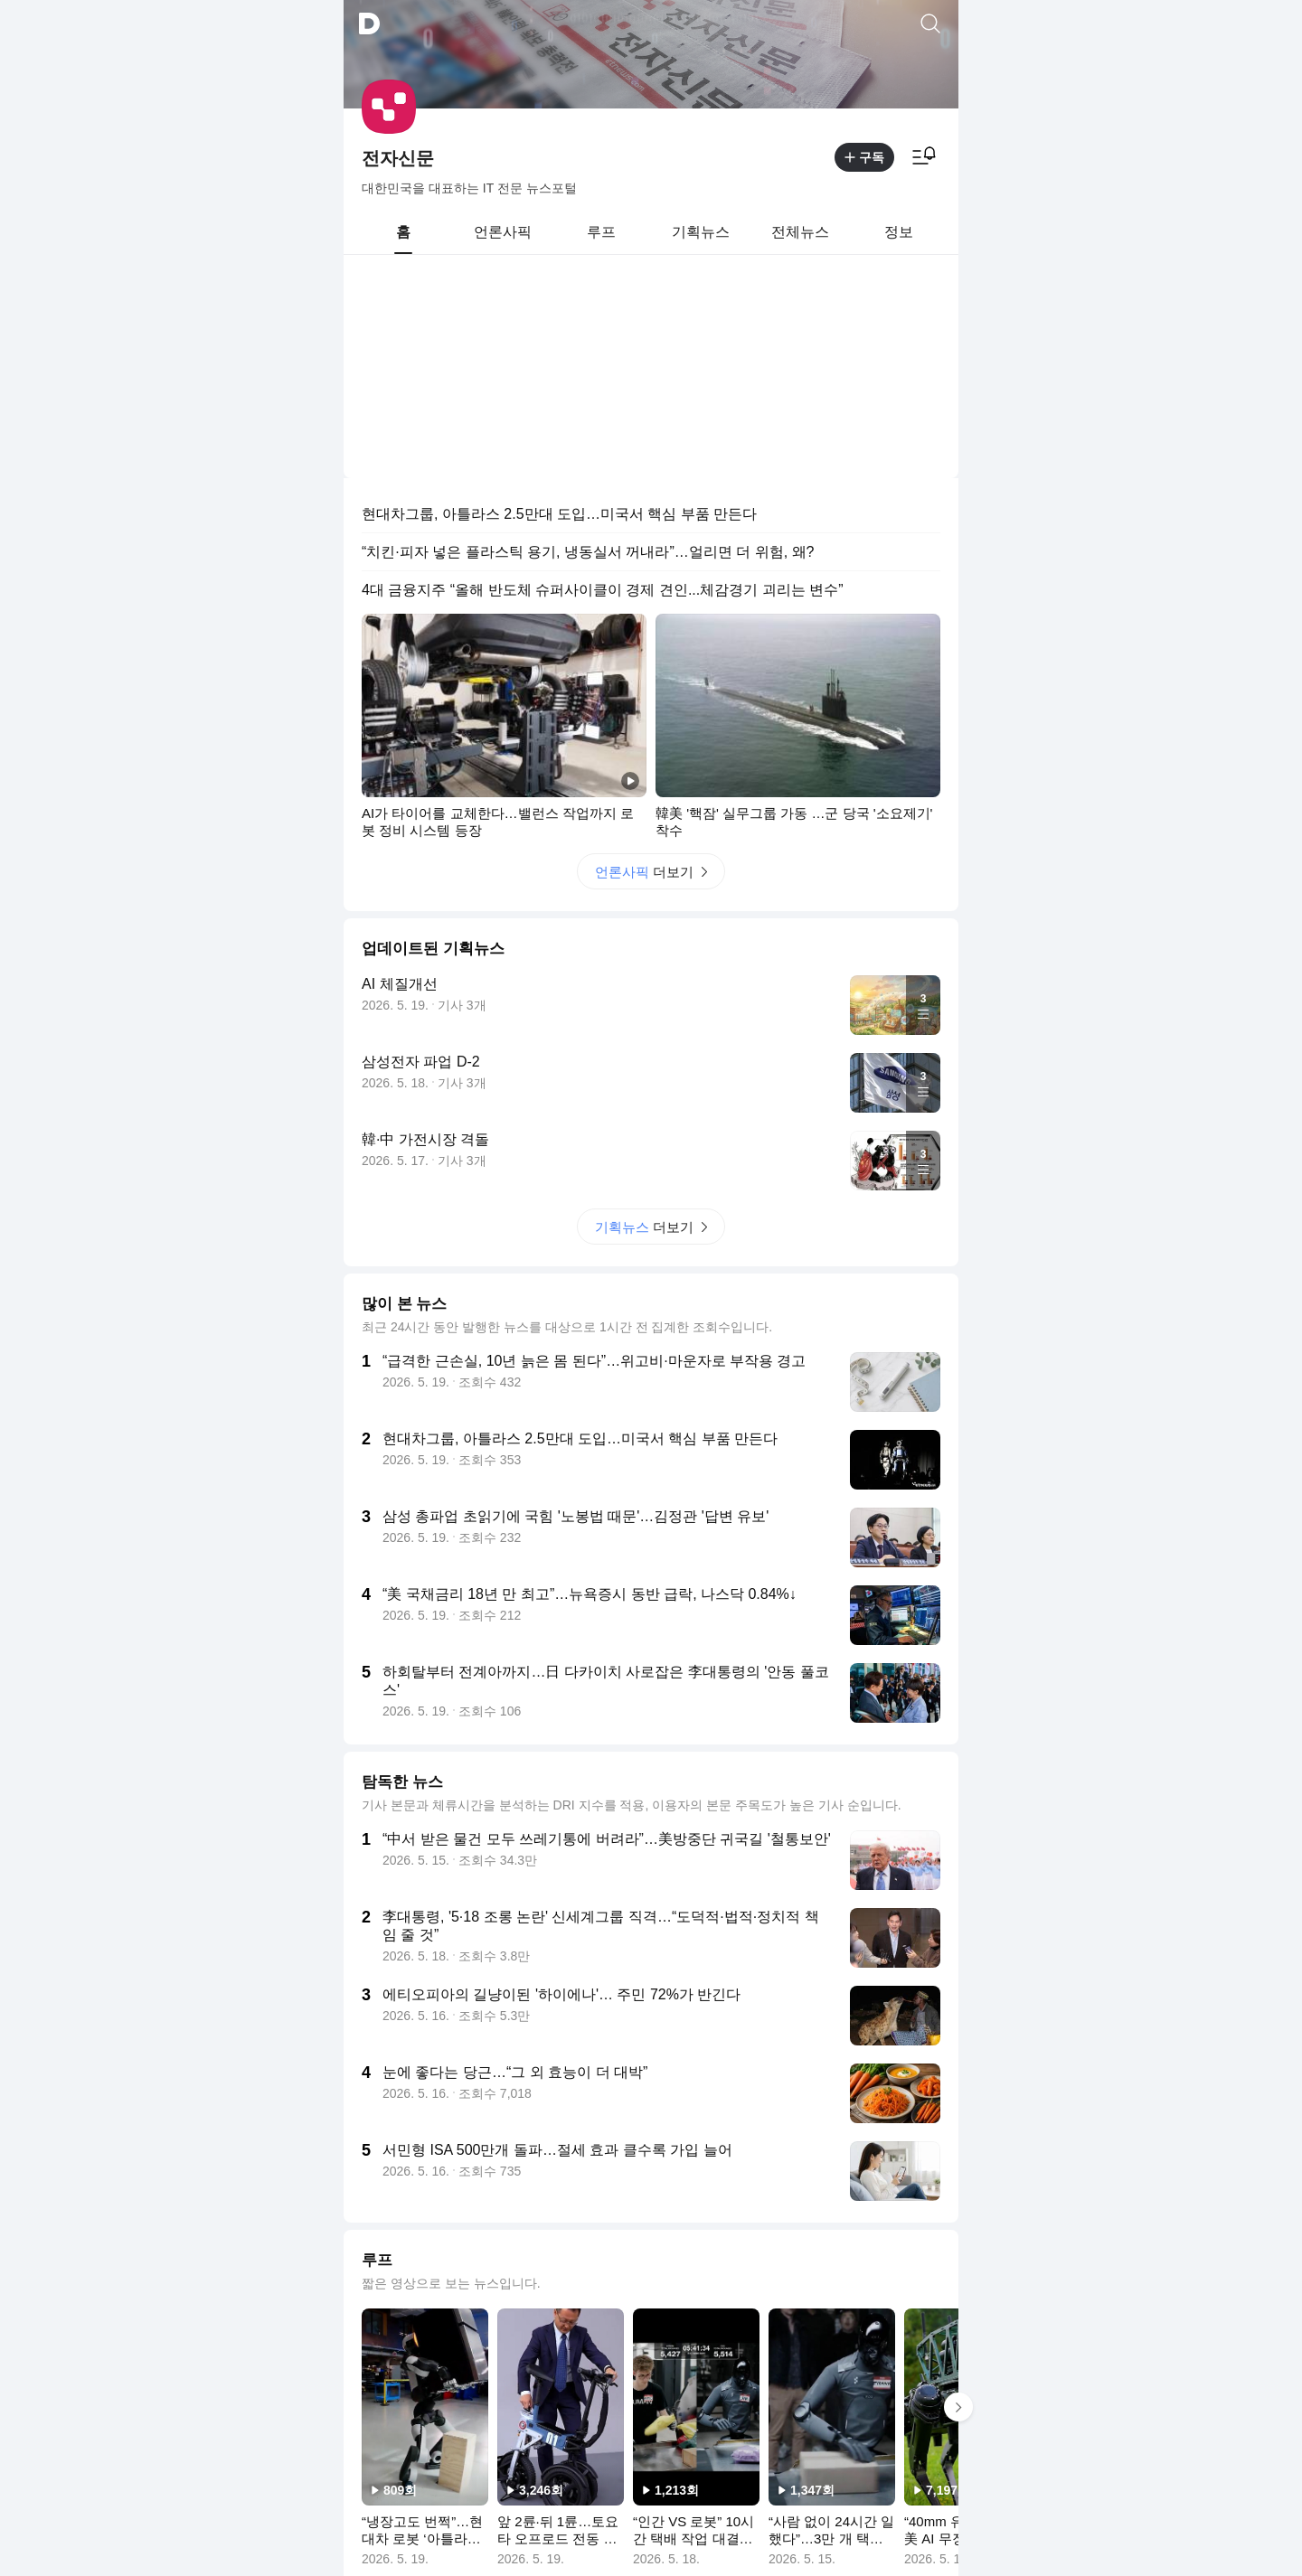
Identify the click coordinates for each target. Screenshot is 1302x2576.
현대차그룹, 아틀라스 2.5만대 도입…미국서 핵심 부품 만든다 (559, 283)
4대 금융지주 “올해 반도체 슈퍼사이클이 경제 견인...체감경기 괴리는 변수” (602, 359)
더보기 (651, 641)
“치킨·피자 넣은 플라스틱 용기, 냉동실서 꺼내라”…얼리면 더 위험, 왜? (588, 321)
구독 (864, 157)
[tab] (403, 232)
